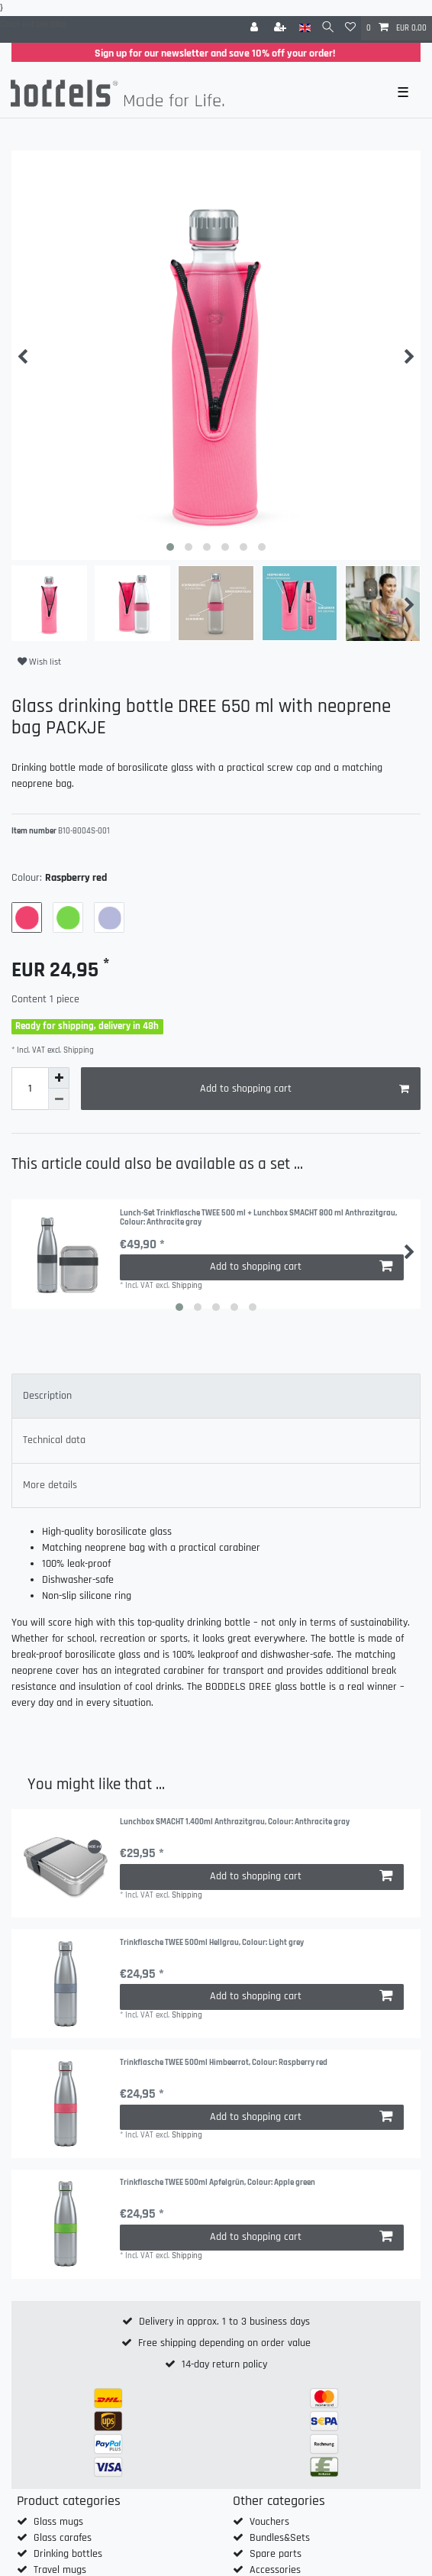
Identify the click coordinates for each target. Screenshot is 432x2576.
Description (47, 1396)
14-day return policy (224, 2364)
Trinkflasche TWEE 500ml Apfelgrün (217, 2183)
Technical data (54, 1440)
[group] (65, 1863)
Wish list (39, 662)
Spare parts (275, 2554)
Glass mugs (58, 2522)
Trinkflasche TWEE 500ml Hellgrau (212, 1943)
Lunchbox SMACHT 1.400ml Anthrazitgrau (235, 1822)
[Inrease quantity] (58, 1078)
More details (50, 1485)
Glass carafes (63, 2538)
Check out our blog (33, 24)
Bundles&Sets (280, 2538)
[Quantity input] (29, 1088)
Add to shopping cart (304, 1089)
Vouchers (269, 2522)
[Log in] (255, 28)
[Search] (328, 28)
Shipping (77, 1050)
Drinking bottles (68, 2554)
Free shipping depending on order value (224, 2343)
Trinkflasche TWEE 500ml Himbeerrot (223, 2063)
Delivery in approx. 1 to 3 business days (224, 2321)
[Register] (282, 28)
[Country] (305, 28)
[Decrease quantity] (58, 1099)
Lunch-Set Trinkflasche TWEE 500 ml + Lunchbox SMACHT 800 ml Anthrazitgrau (258, 1218)
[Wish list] (350, 28)
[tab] (216, 1396)
